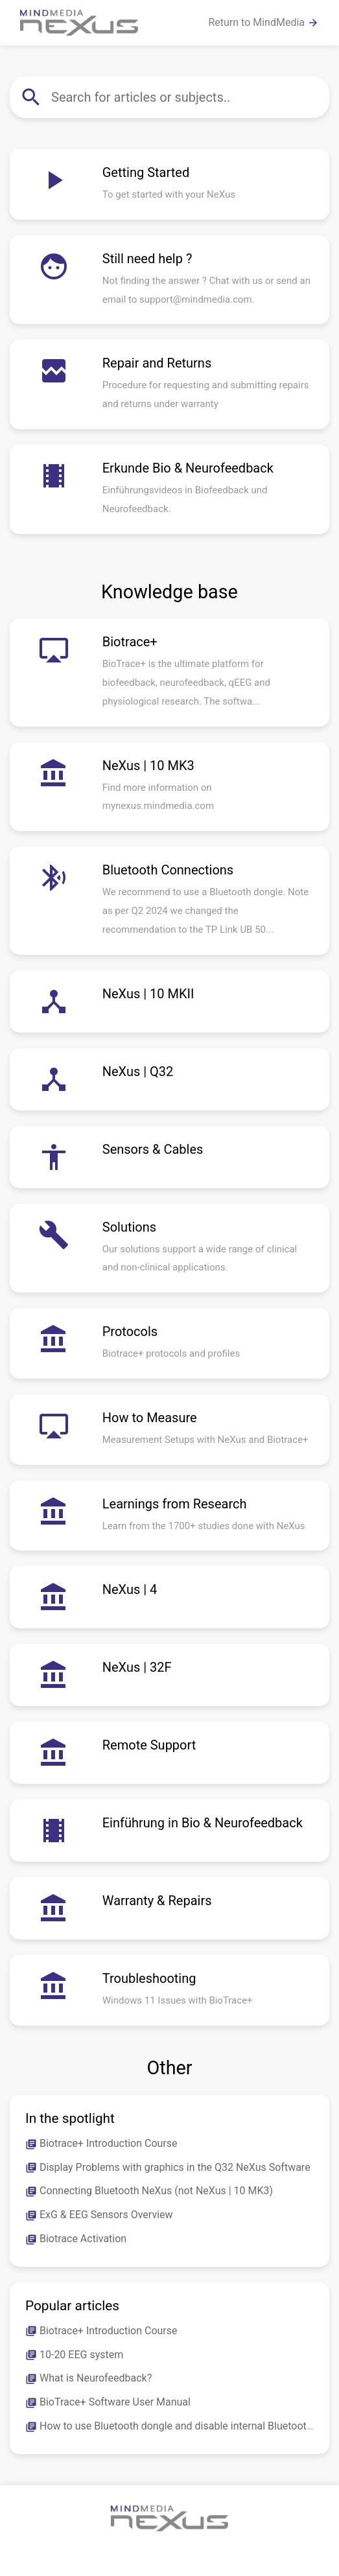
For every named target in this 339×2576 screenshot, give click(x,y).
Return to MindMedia (263, 22)
